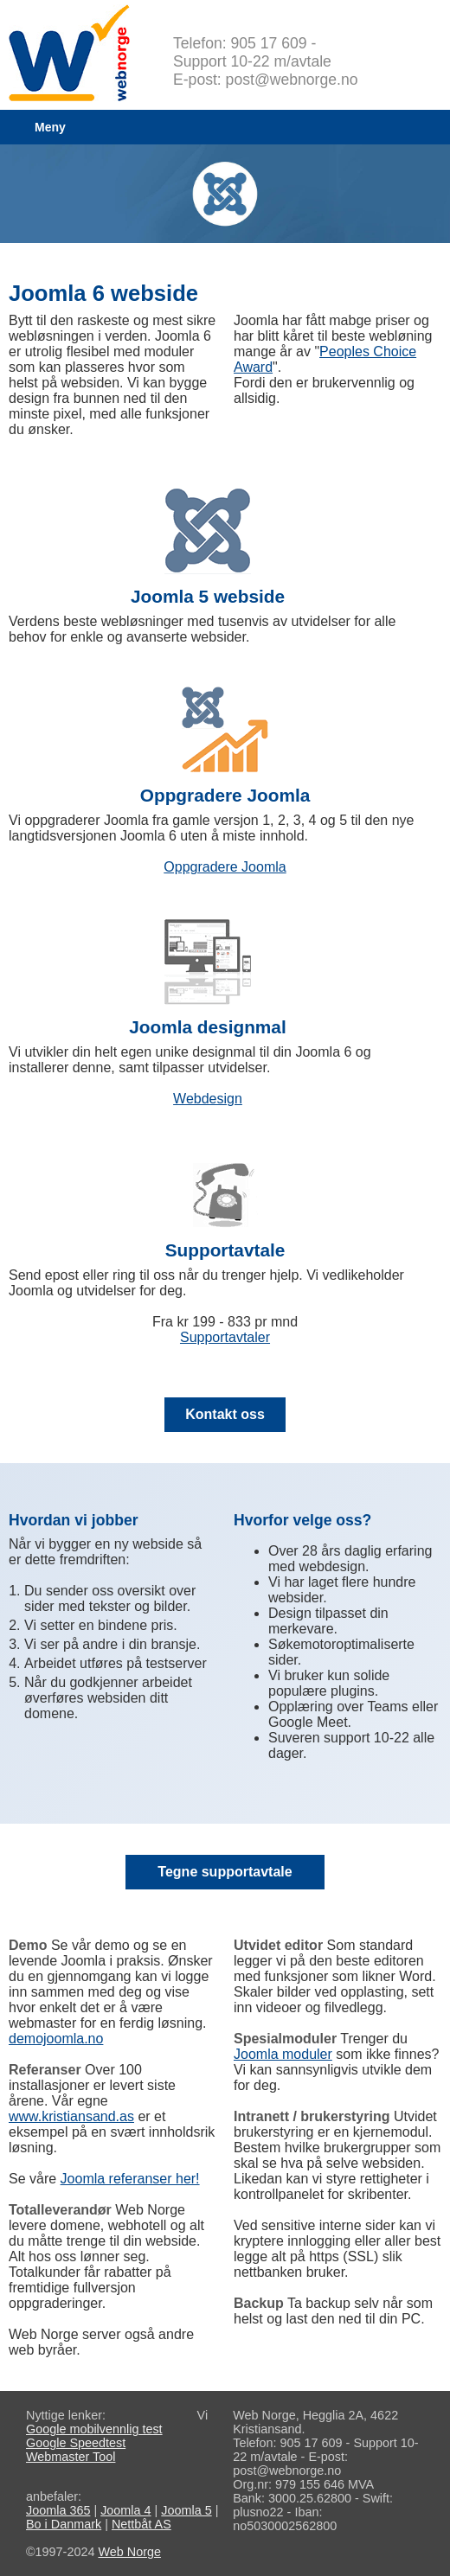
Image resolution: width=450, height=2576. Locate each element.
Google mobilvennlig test (94, 2429)
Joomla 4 (125, 2510)
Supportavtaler (225, 1337)
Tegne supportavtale (225, 1871)
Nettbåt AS (141, 2524)
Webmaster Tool (70, 2457)
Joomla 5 (186, 2510)
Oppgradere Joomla (225, 867)
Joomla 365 (58, 2510)
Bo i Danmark (63, 2524)
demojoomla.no (56, 2038)
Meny (50, 127)
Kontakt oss (225, 1414)
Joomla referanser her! (130, 2178)
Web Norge (129, 2552)
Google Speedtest (75, 2443)
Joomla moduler (283, 2054)
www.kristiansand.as (71, 2116)
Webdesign (207, 1098)
